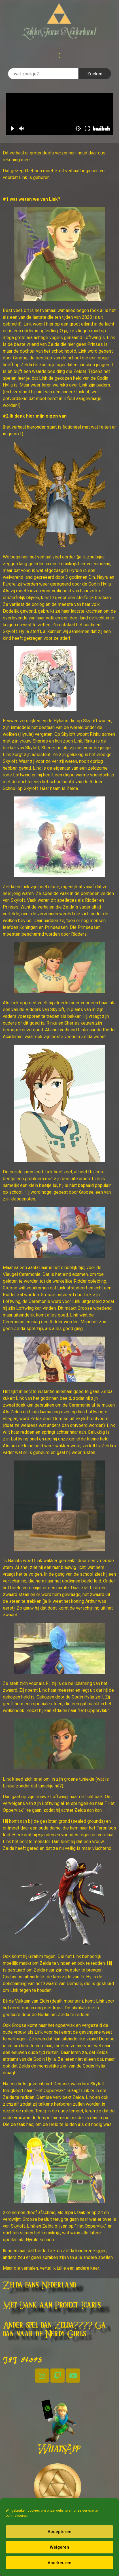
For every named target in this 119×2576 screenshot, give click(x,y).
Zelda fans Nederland (39, 2285)
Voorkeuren (59, 2562)
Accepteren (59, 2531)
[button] (59, 55)
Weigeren (59, 2547)
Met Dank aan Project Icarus (52, 2305)
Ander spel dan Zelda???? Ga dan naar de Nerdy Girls (54, 2330)
